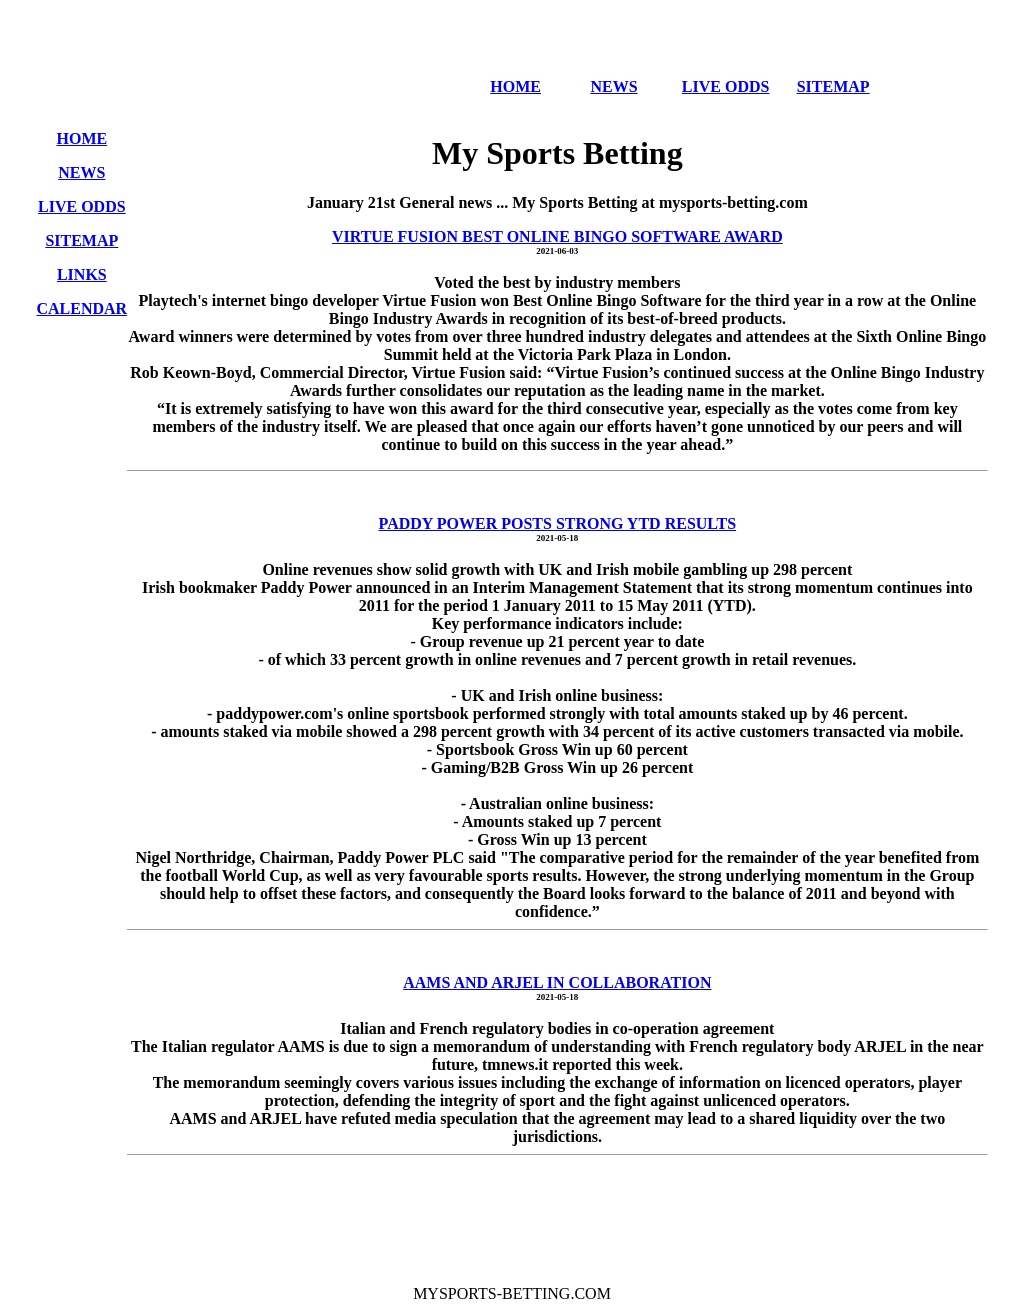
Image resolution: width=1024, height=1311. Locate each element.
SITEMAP (833, 86)
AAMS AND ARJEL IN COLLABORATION (557, 982)
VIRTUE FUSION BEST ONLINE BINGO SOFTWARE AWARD (557, 236)
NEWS (613, 86)
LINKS (82, 274)
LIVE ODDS (726, 86)
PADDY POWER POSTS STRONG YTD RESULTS (558, 523)
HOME (515, 86)
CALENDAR (82, 308)
